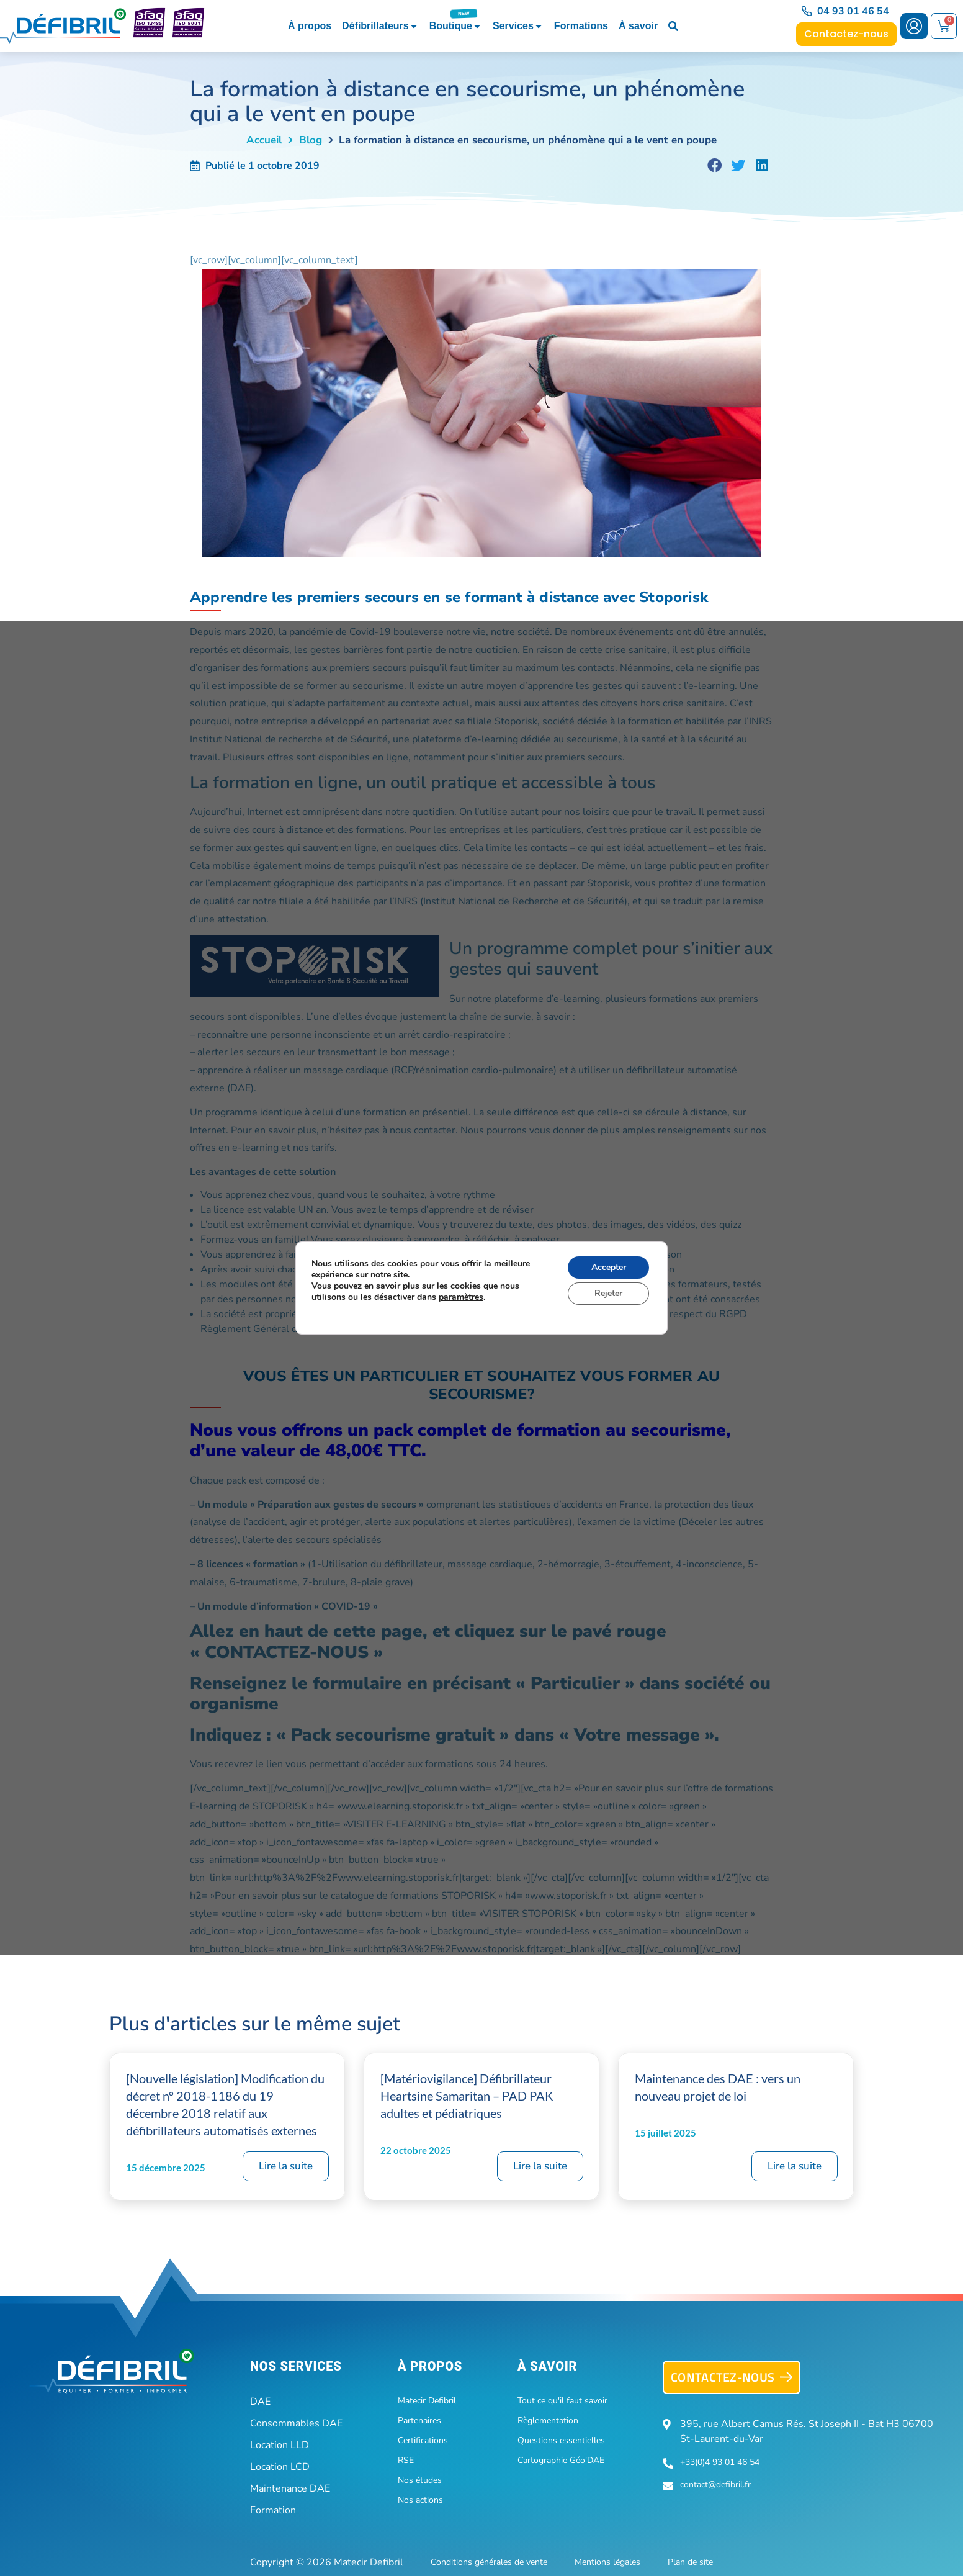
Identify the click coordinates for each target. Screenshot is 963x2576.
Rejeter (608, 1293)
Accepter (608, 1267)
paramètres (461, 1297)
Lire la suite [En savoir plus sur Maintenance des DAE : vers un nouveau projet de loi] (795, 2166)
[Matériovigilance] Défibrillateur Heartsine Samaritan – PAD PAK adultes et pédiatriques (466, 2095)
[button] (714, 166)
